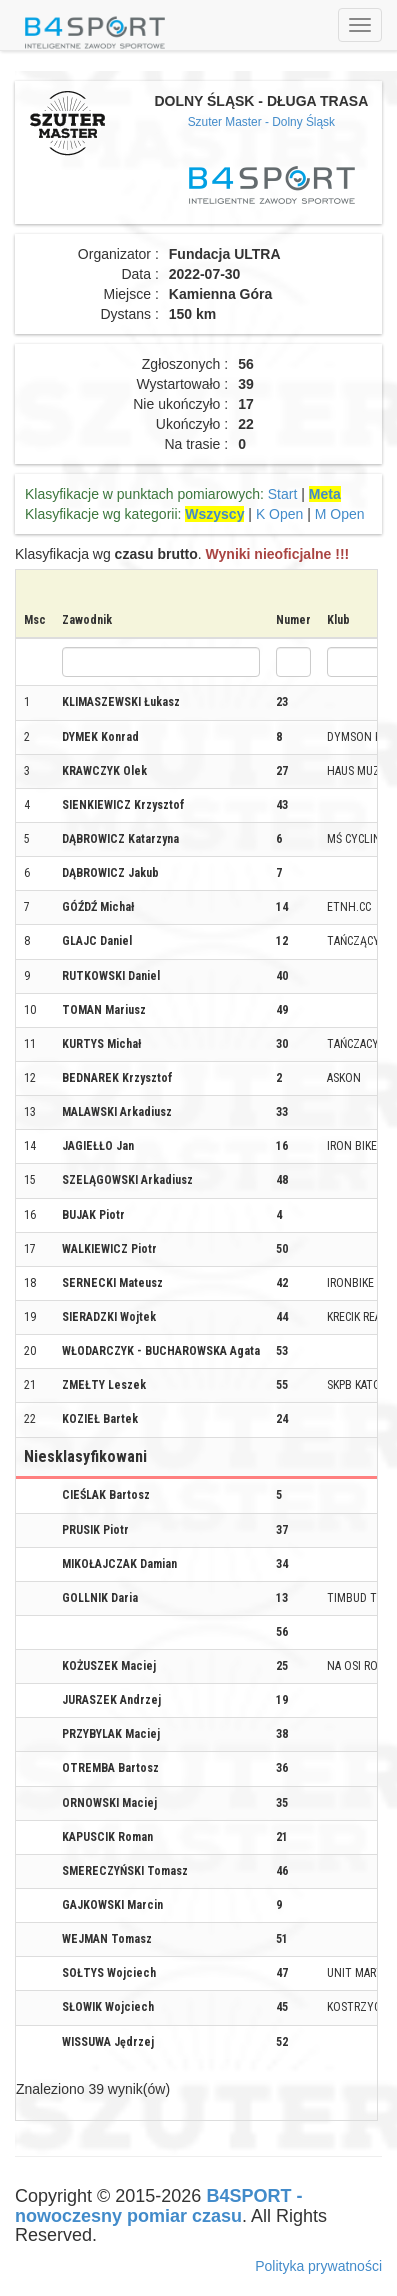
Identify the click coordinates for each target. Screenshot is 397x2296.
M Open (340, 514)
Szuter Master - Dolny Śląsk (261, 122)
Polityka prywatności (318, 2266)
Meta (325, 494)
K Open (279, 514)
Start (283, 494)
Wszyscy (214, 514)
